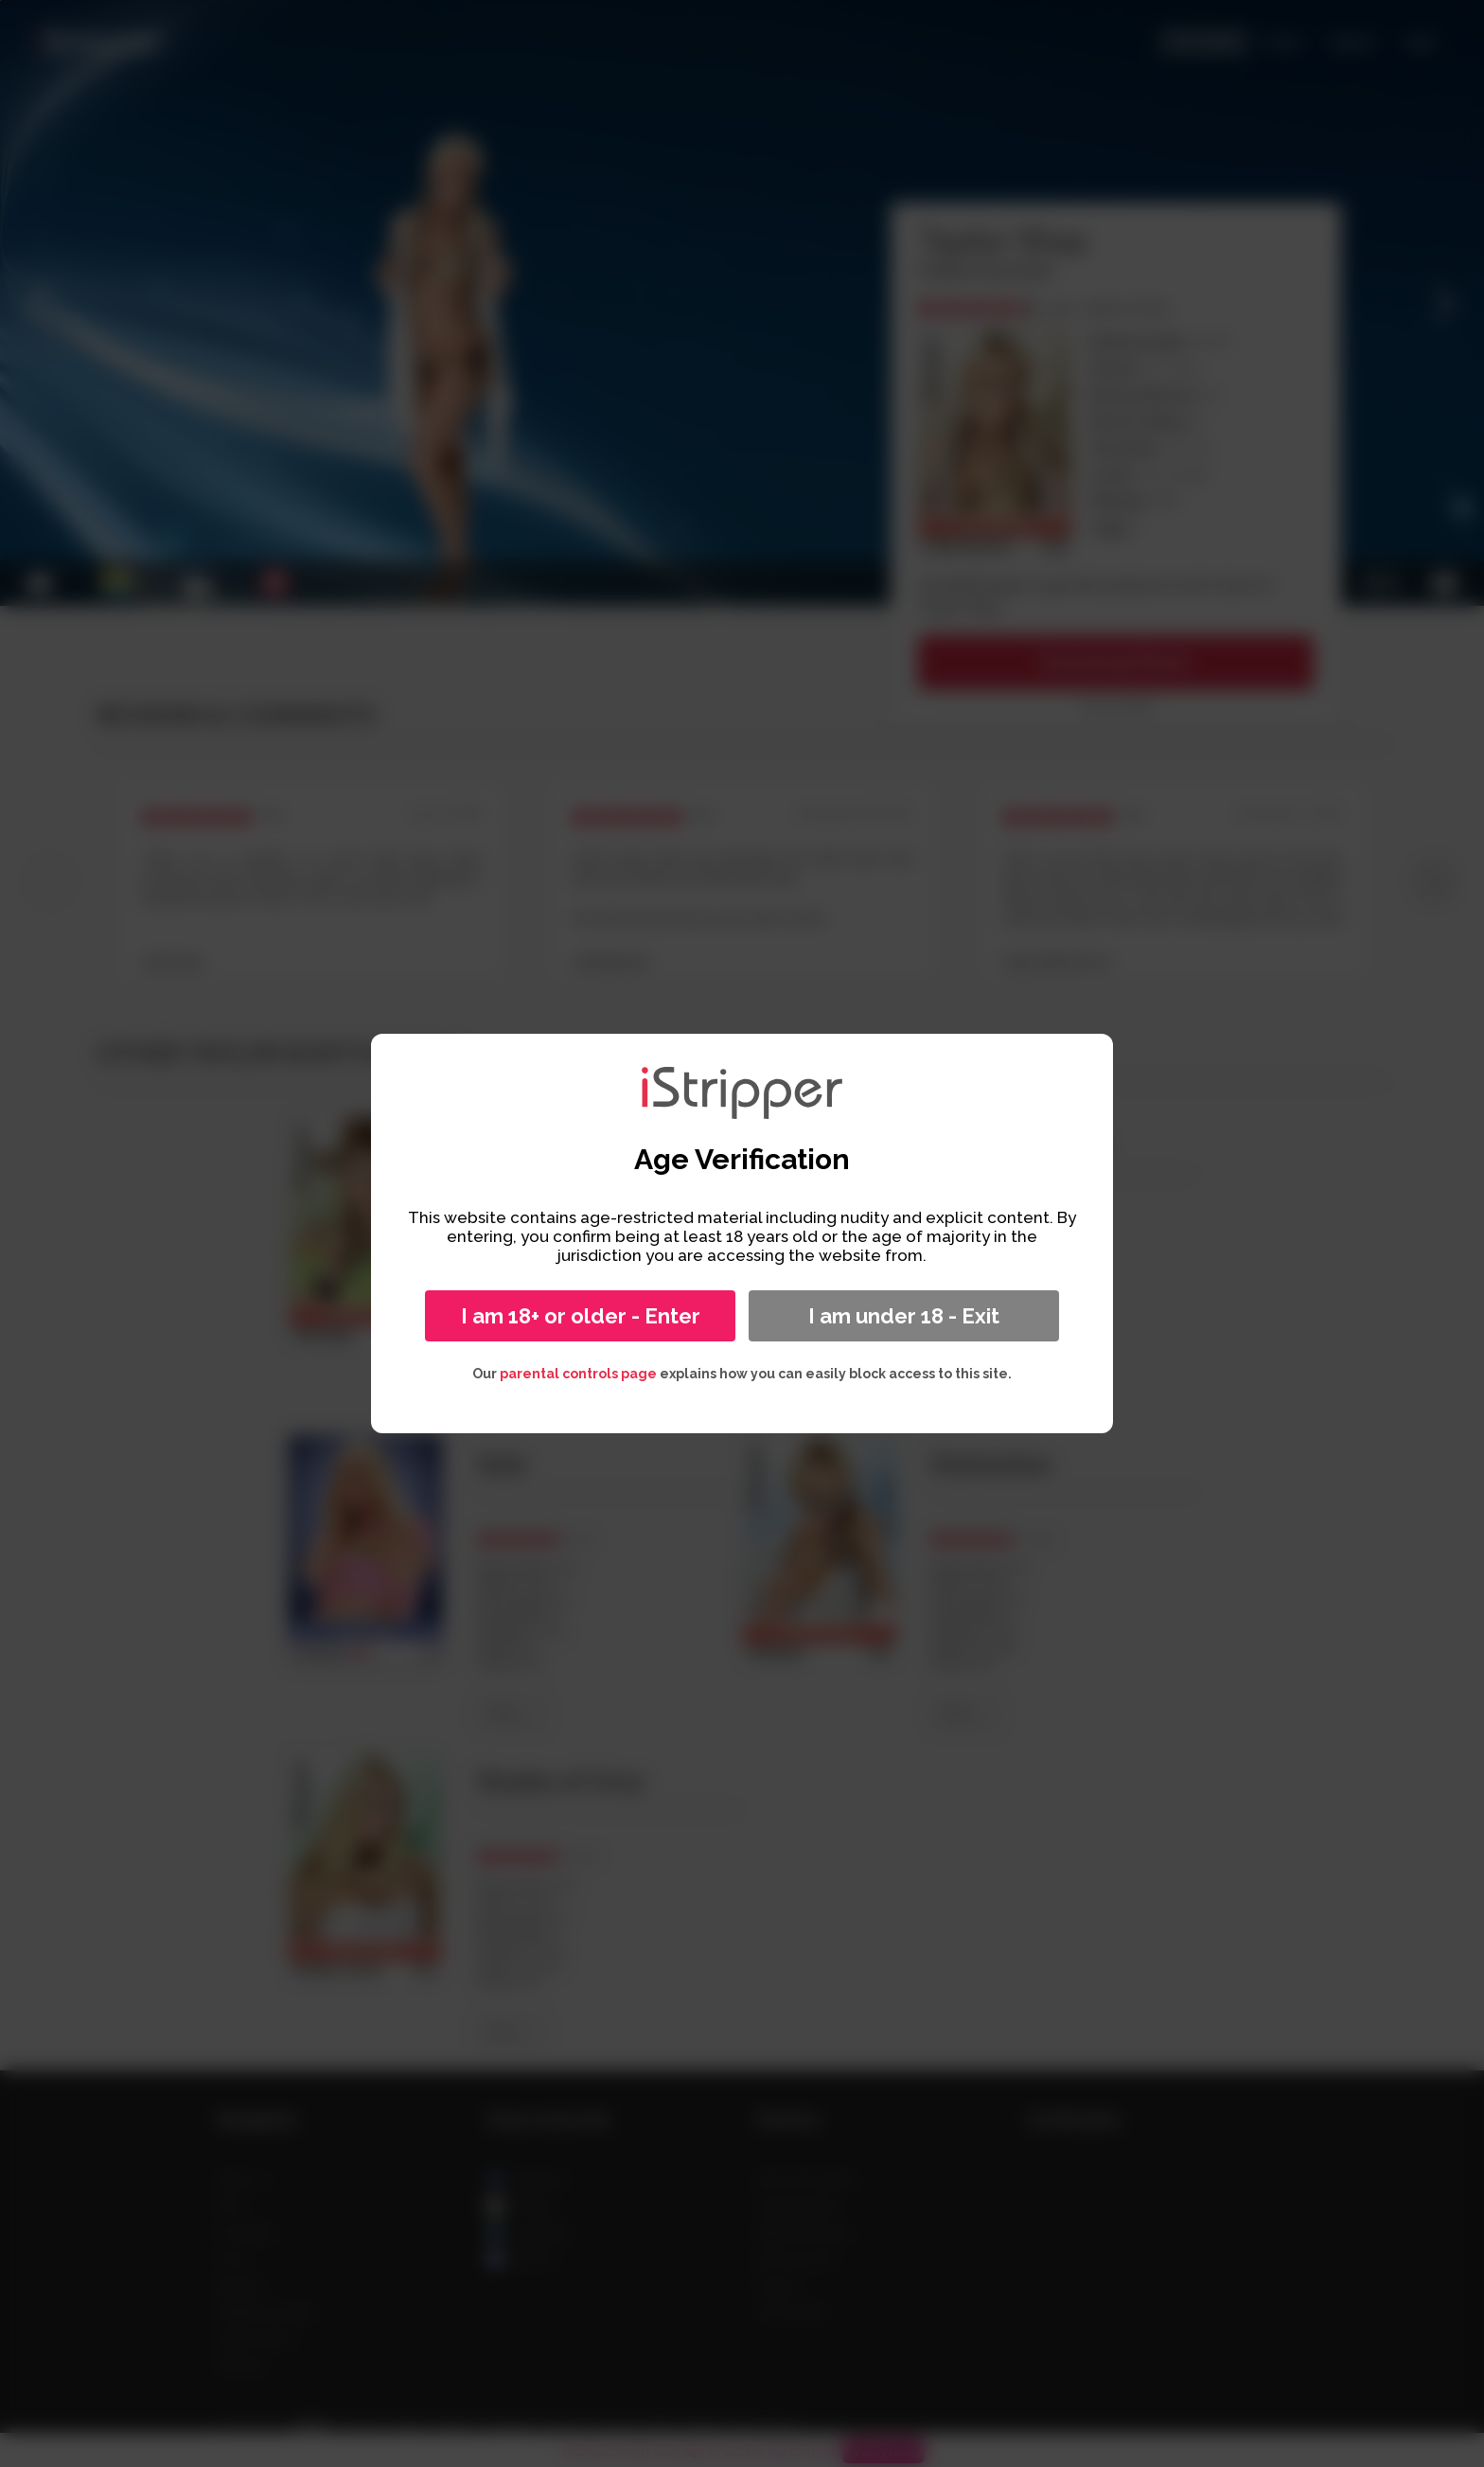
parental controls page (578, 1373)
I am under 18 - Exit (903, 1316)
